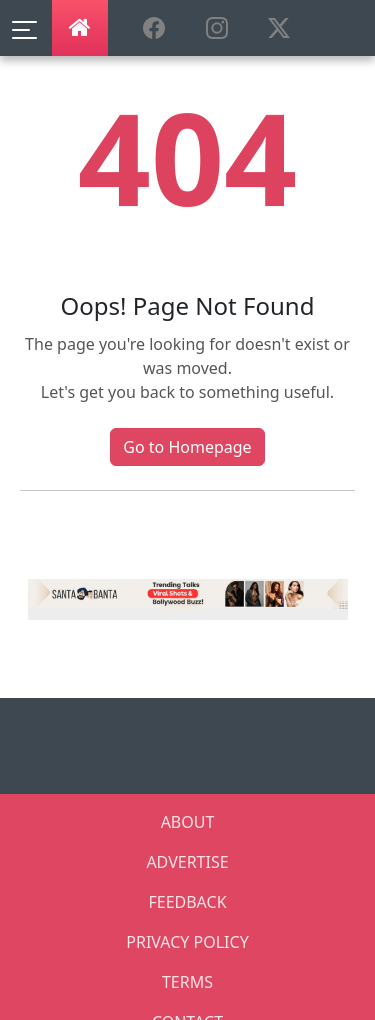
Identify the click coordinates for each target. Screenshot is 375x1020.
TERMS (187, 982)
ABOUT (188, 822)
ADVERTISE (187, 862)
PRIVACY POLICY (187, 942)
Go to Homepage (187, 447)
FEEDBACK (187, 902)
